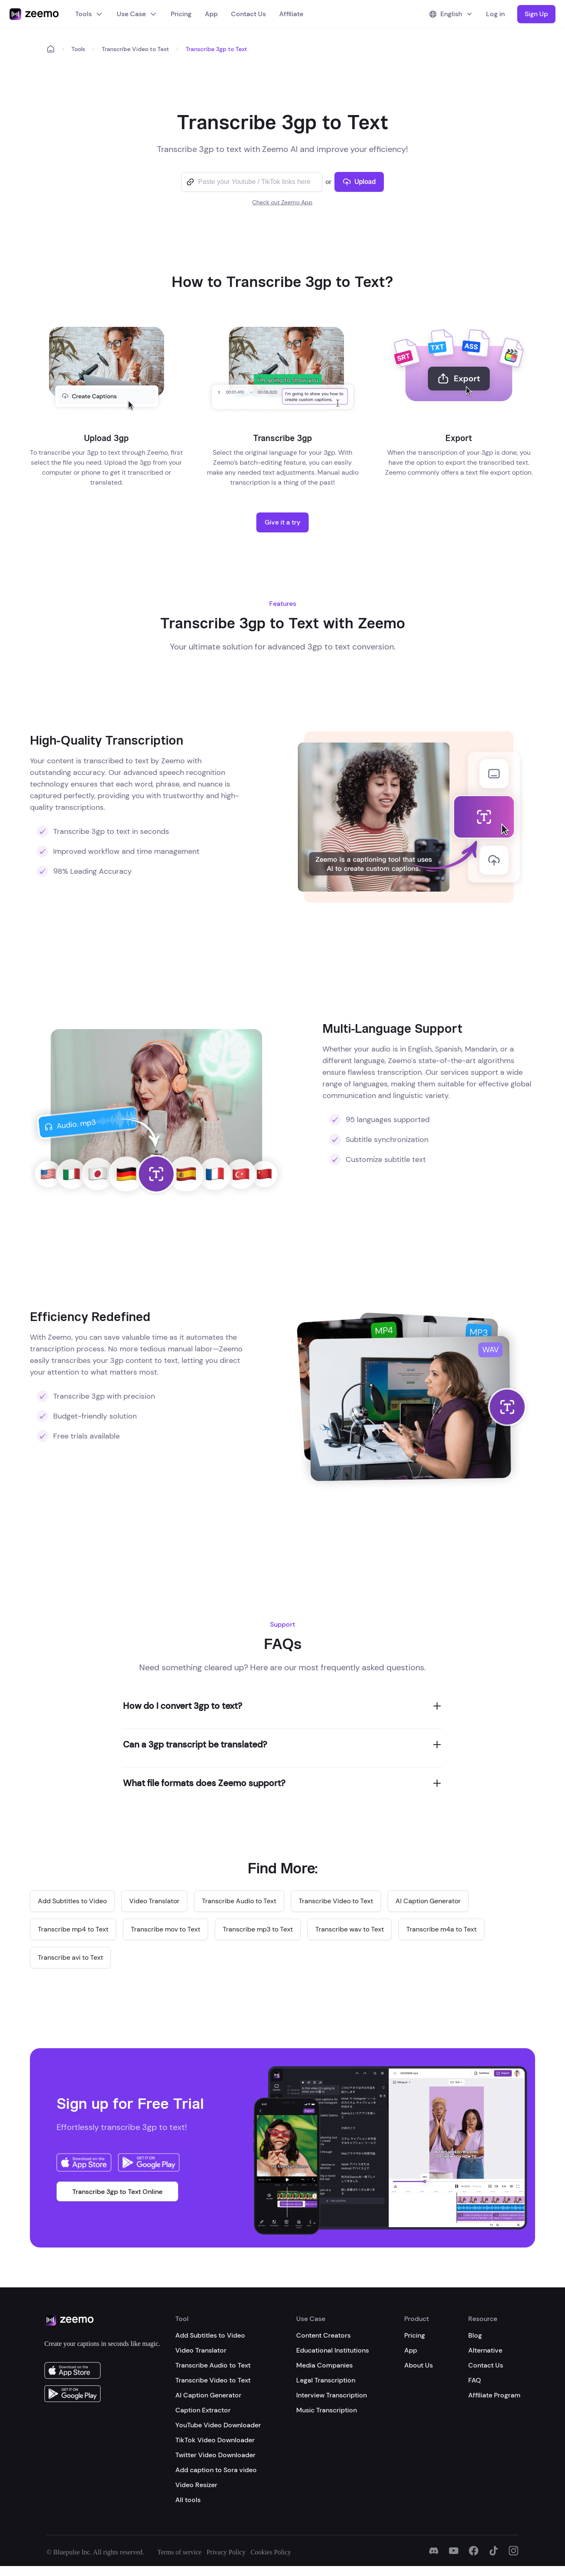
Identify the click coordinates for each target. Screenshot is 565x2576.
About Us (418, 2365)
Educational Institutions (332, 2350)
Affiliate (291, 14)
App (211, 14)
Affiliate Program (494, 2395)
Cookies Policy (271, 2552)
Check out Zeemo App (282, 202)
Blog (475, 2335)
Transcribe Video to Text (135, 49)
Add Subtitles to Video (210, 2335)
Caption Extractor (203, 2410)
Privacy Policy (226, 2552)
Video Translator (200, 2350)
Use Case (137, 14)
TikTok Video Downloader (215, 2440)
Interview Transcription (331, 2395)
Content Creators (323, 2335)
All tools (188, 2499)
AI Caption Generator (208, 2395)
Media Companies (324, 2365)
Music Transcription (326, 2410)
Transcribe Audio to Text (213, 2365)
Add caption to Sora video (216, 2470)
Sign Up (536, 14)
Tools (89, 14)
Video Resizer (196, 2484)
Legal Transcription (325, 2380)
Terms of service (179, 2552)
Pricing (181, 14)
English (451, 14)
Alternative (485, 2350)
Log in (495, 14)
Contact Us (248, 14)
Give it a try (282, 522)
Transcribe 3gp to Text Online (117, 2191)
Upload (359, 181)
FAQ (474, 2380)
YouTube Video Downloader (218, 2425)
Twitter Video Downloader (215, 2455)
